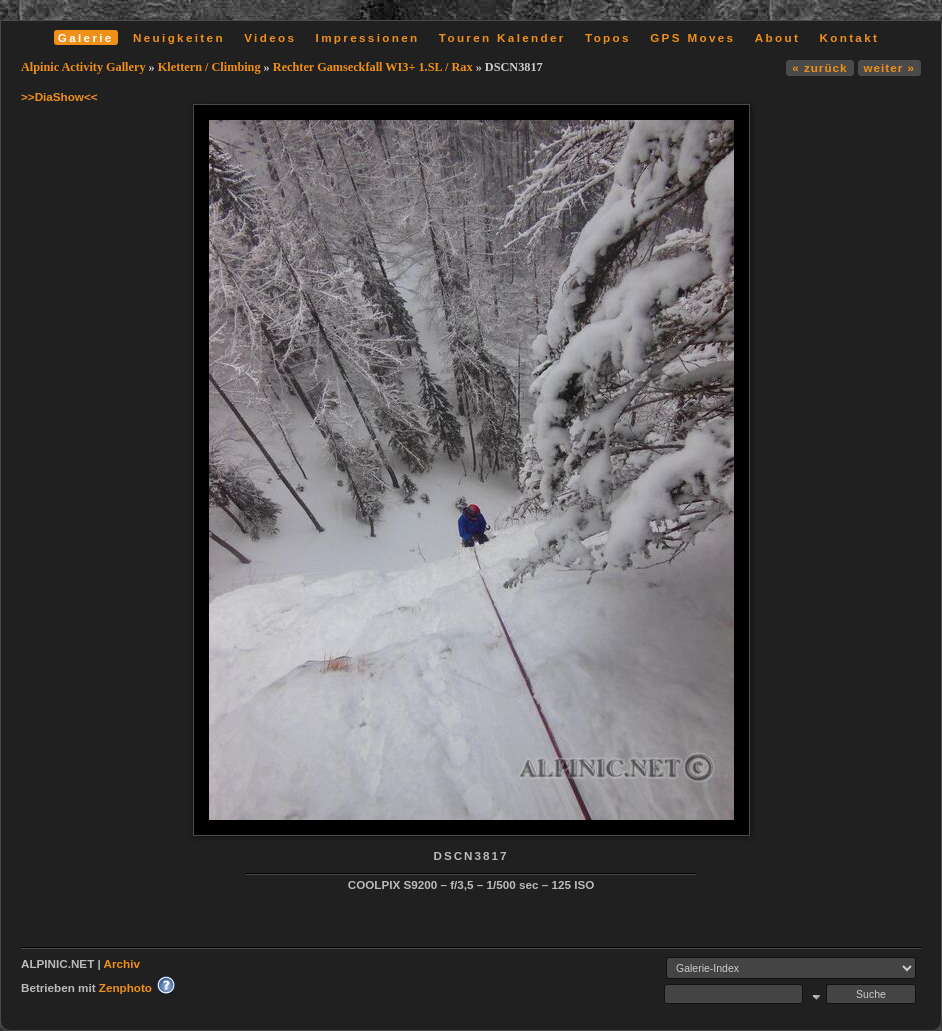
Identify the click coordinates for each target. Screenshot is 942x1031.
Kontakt (849, 37)
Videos (270, 37)
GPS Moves (692, 37)
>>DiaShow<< (59, 96)
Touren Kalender (502, 37)
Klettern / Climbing (209, 67)
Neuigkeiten (179, 37)
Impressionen (368, 37)
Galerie (86, 37)
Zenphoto (125, 987)
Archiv (122, 963)
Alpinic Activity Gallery (83, 67)
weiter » (889, 67)
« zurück (819, 67)
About (777, 37)
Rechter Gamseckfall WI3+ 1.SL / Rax (373, 67)
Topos (608, 37)
